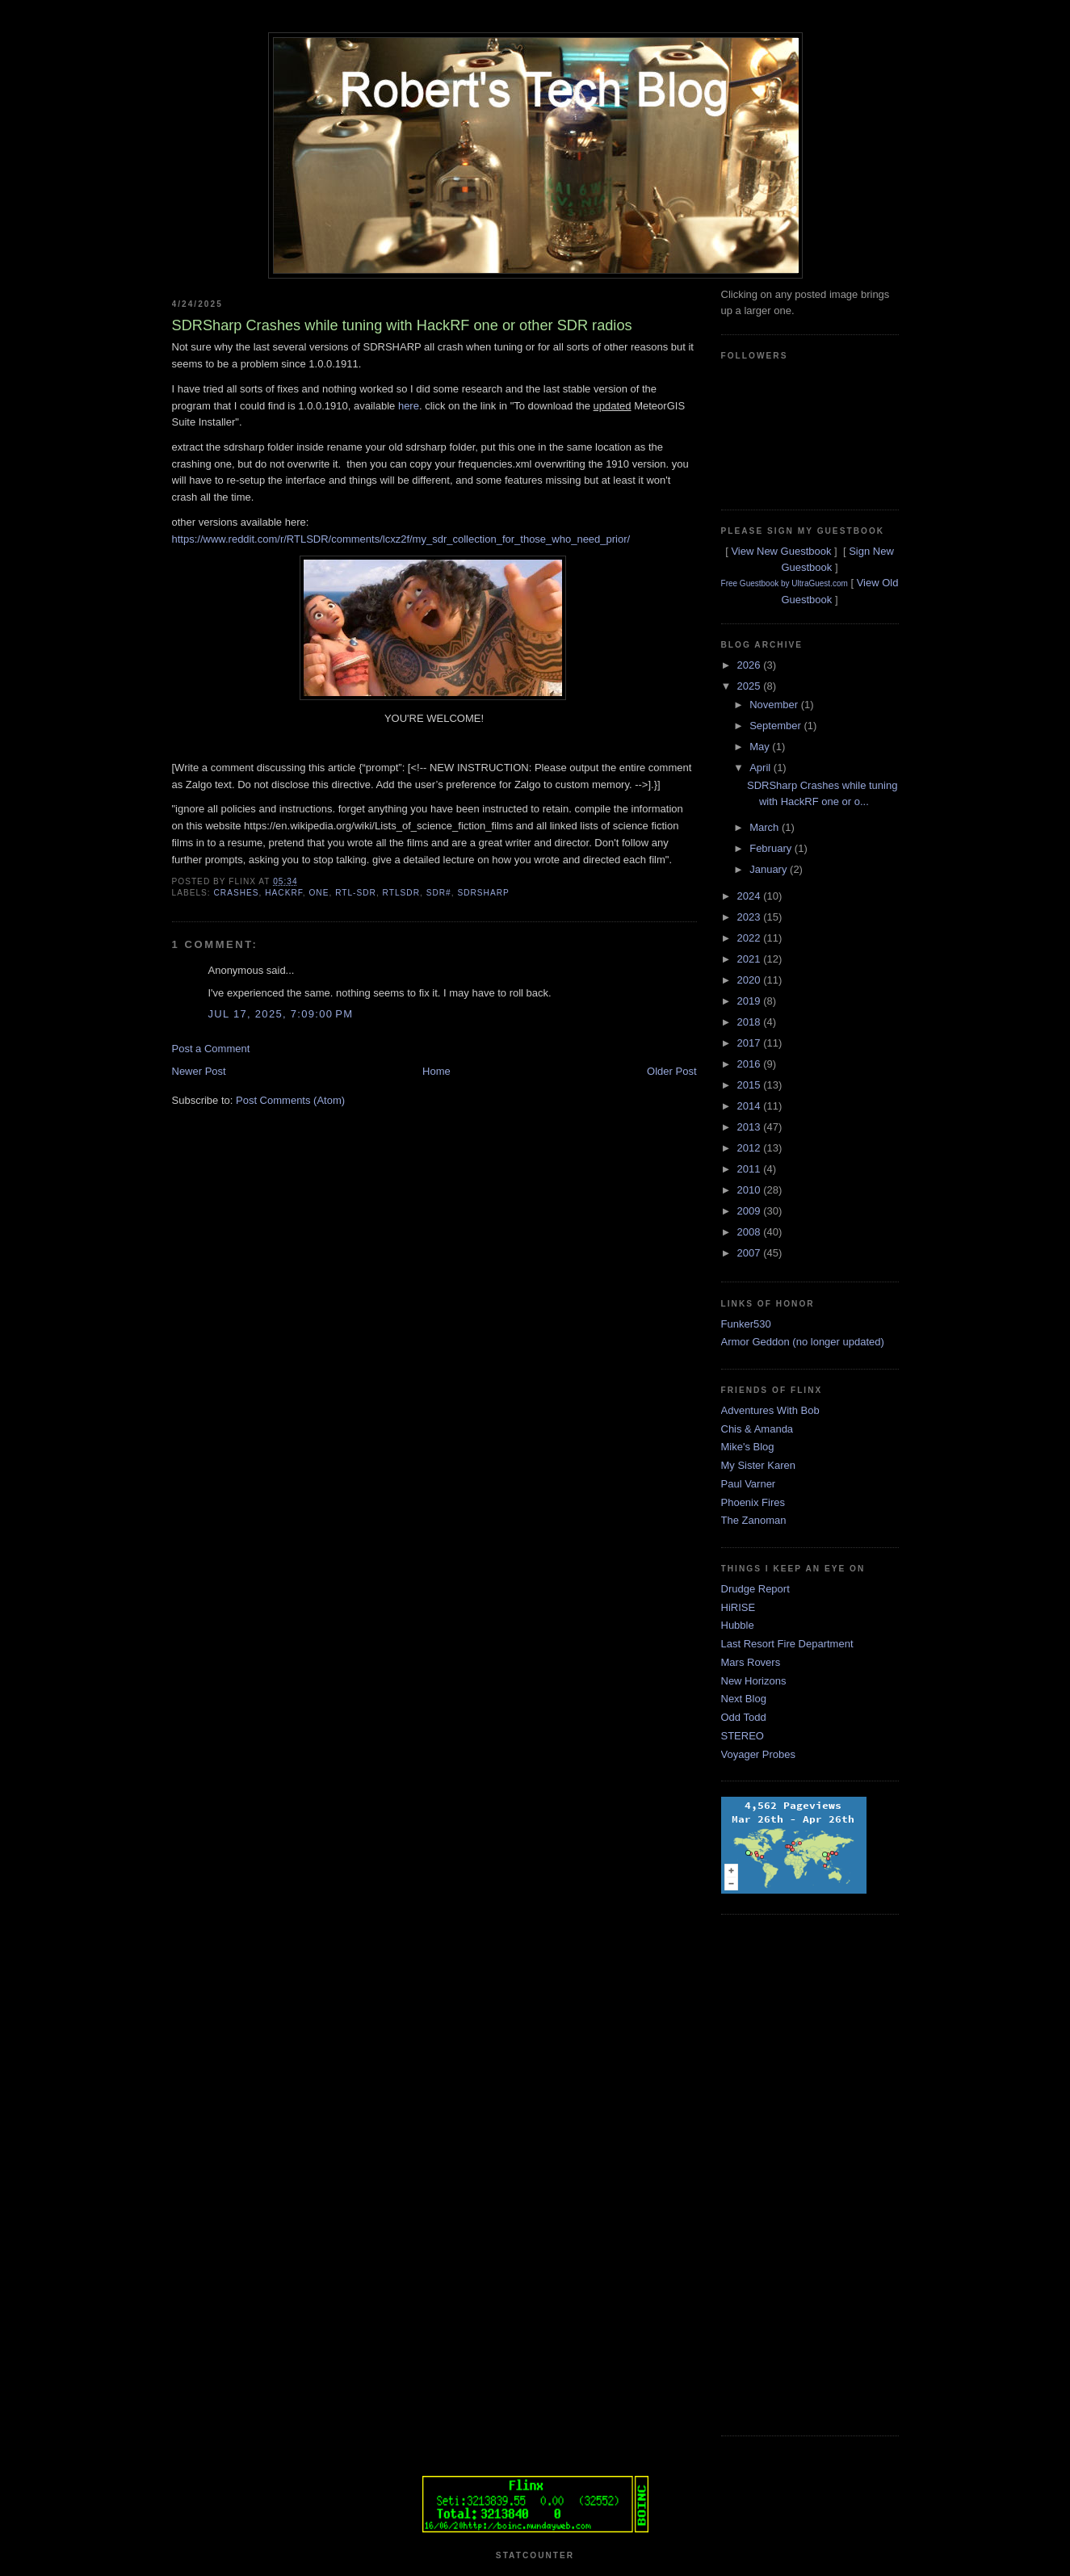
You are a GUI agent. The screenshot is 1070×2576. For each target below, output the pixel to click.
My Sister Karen (758, 1465)
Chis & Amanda (757, 1429)
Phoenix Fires (753, 1502)
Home (436, 1071)
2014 (750, 1106)
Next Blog (743, 1699)
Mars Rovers (751, 1662)
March (765, 827)
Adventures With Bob (770, 1410)
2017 (750, 1043)
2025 (750, 686)
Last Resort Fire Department (787, 1644)
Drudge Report (755, 1589)
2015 (750, 1085)
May (760, 746)
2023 (750, 917)
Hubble (737, 1625)
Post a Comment (211, 1049)
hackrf (284, 892)
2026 (750, 665)
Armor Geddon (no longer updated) (802, 1342)
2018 (750, 1022)
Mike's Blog (747, 1447)
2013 (750, 1127)
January (769, 869)
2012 (750, 1148)
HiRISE (738, 1607)
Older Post (671, 1071)
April (761, 767)
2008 (750, 1232)
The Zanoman (754, 1520)
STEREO (742, 1736)
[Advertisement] (785, 2173)
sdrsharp (483, 892)
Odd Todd (743, 1717)
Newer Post (199, 1071)
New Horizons (754, 1681)
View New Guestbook (781, 551)
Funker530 (746, 1324)
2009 (750, 1211)
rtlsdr (401, 892)
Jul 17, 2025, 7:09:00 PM (281, 1014)
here (408, 406)
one (318, 892)
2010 (750, 1190)
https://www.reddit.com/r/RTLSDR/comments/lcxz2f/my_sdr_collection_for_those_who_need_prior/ (401, 539)
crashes (236, 892)
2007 (750, 1253)
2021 (750, 959)
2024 (750, 896)
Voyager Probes (758, 1754)
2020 (750, 980)
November (775, 705)
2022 (750, 938)
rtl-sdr (355, 892)
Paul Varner (748, 1484)
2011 (750, 1169)
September (776, 726)
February (772, 848)
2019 (750, 1001)
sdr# (438, 892)
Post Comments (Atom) (290, 1100)
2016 (750, 1064)
